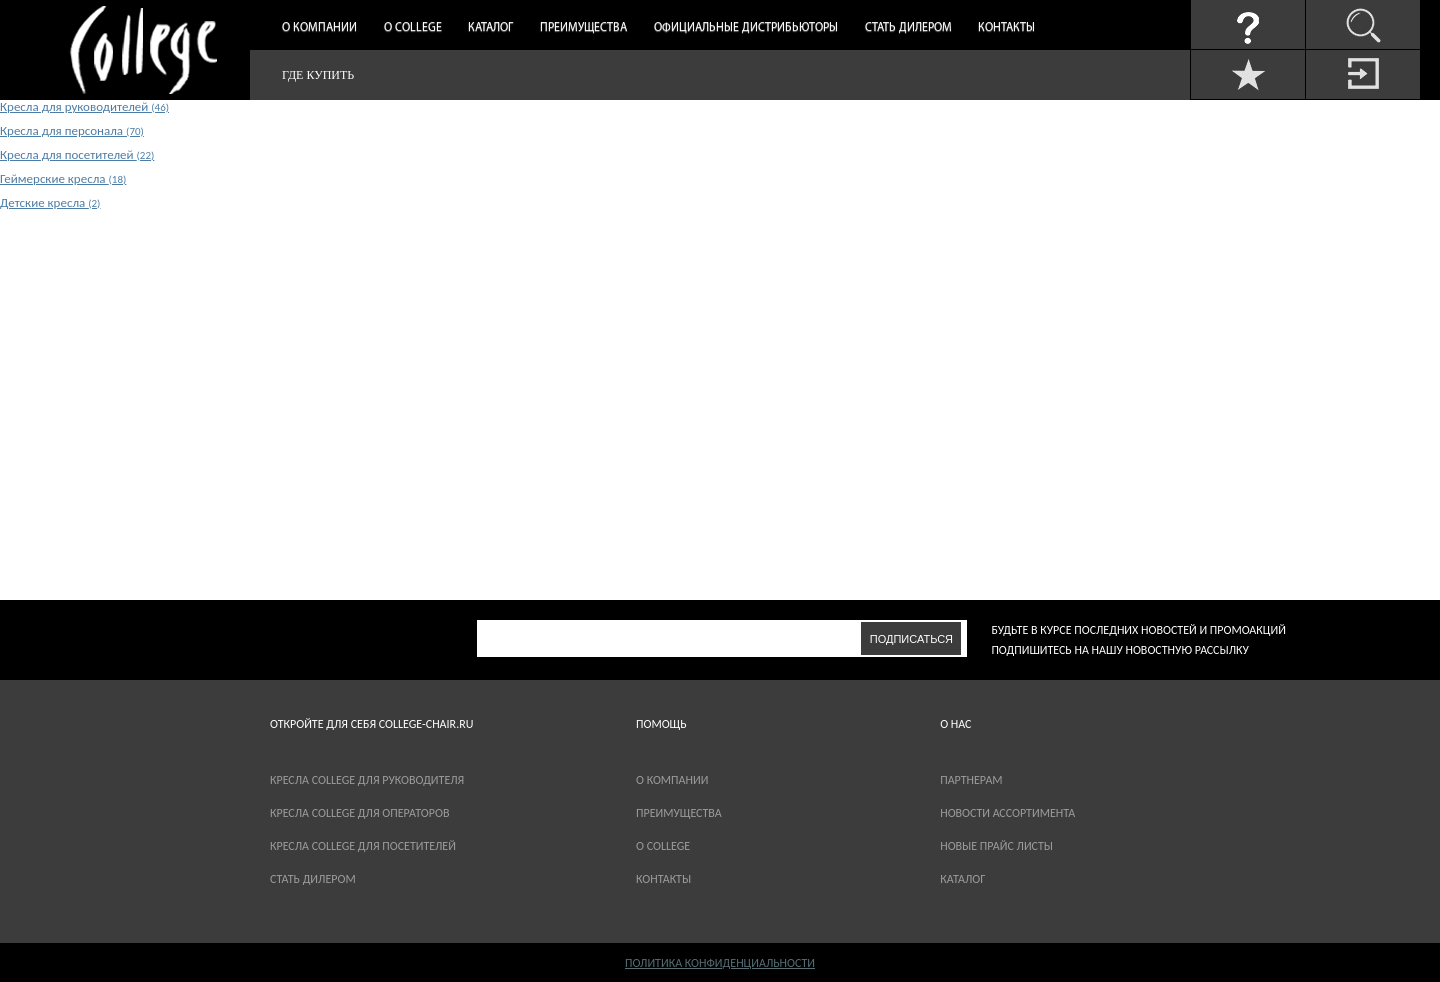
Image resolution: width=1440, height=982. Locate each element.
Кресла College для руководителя (367, 780)
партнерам (971, 780)
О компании (319, 28)
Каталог (490, 28)
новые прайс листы (996, 846)
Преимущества (583, 28)
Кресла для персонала (72, 130)
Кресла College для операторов (359, 813)
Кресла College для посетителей (363, 846)
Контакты (1006, 28)
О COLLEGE (663, 846)
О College (413, 28)
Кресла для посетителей (77, 154)
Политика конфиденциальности (720, 963)
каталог (962, 879)
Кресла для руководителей (84, 106)
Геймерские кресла (63, 178)
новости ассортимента (1007, 813)
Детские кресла (50, 202)
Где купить (318, 75)
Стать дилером (908, 28)
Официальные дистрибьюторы (746, 28)
